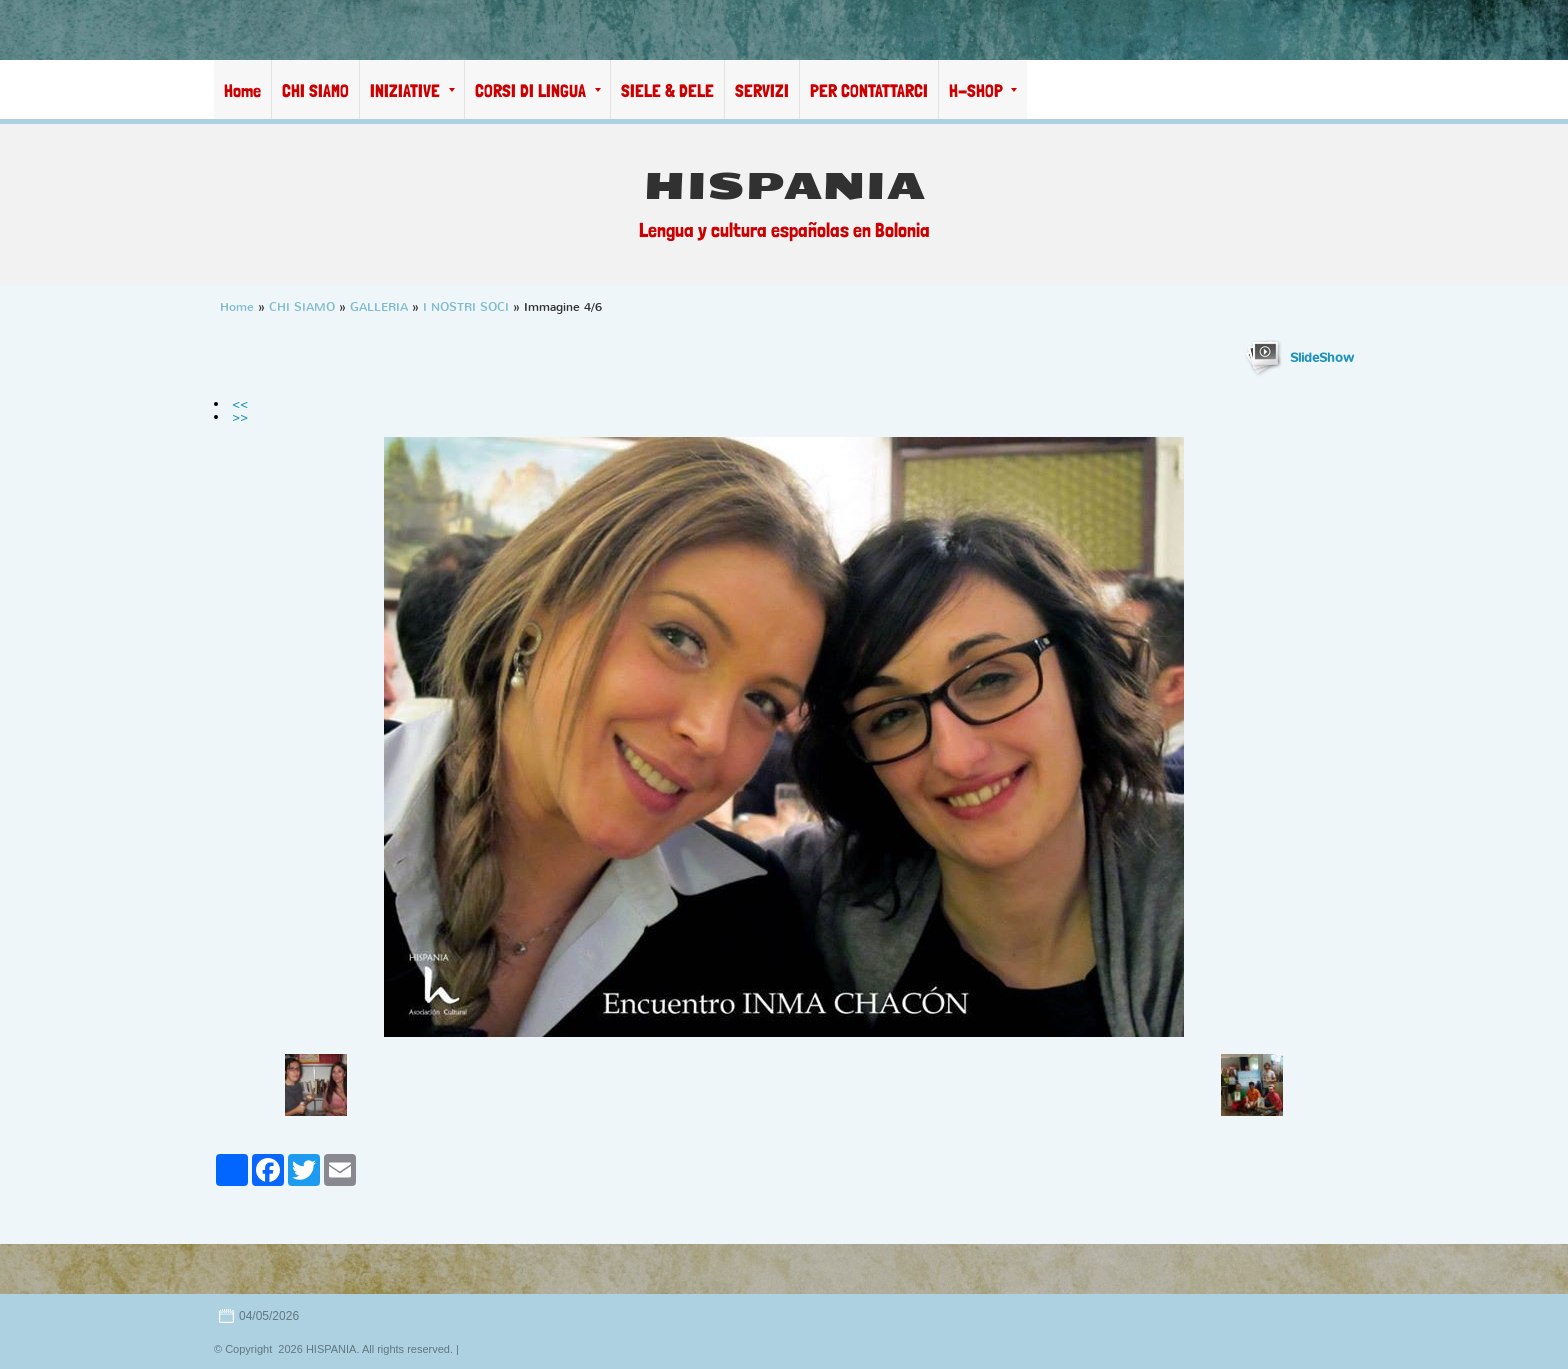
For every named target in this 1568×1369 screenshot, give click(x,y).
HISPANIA (784, 186)
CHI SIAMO (315, 90)
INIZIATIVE (412, 90)
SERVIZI (762, 90)
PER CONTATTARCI (869, 90)
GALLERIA (379, 307)
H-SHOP (983, 90)
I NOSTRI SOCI (466, 307)
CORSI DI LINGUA (538, 90)
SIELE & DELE (667, 90)
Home (242, 90)
